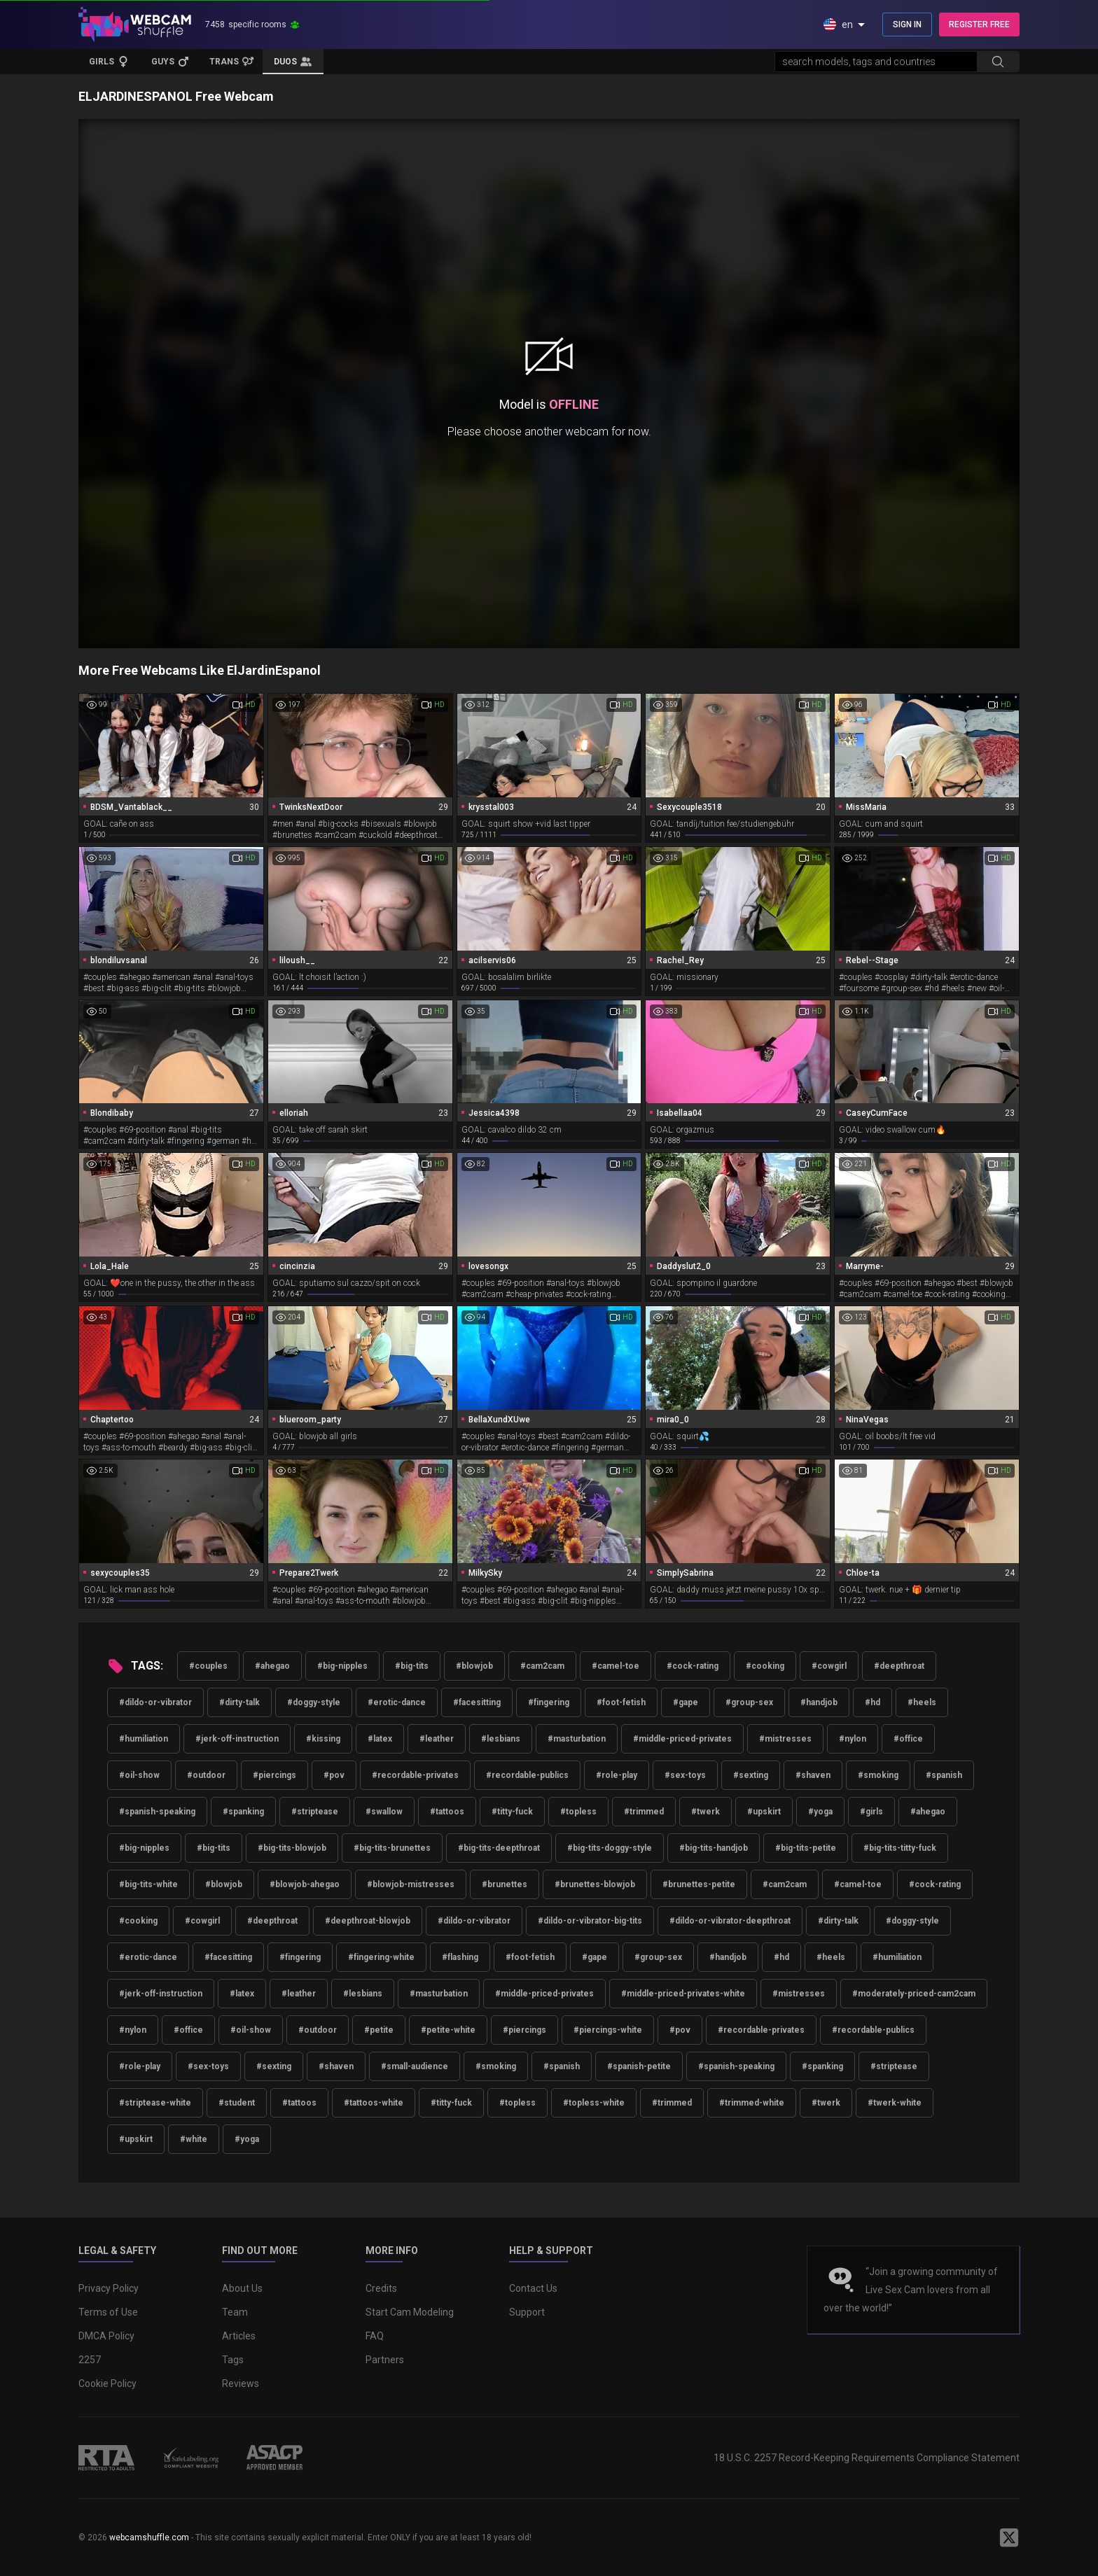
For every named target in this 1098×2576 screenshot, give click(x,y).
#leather (436, 1739)
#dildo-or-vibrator (155, 1702)
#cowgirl (829, 1666)
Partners (385, 2360)
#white (193, 2139)
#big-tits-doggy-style (609, 1848)
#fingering (548, 1702)
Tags (233, 2360)
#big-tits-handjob (713, 1848)
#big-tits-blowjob (292, 1848)
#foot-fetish (621, 1702)
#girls (871, 1811)
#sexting (750, 1775)
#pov (334, 1775)
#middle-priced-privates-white (683, 1993)
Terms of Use (108, 2312)
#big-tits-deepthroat (499, 1848)
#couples (208, 1666)
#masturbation (577, 1739)
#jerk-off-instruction (237, 1739)
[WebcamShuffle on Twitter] (1009, 2537)
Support (527, 2312)
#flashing (460, 1957)
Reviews (240, 2383)
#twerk (705, 1811)
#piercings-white (608, 2030)
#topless (578, 1811)
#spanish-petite (639, 2066)
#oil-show (139, 1775)
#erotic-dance (397, 1702)
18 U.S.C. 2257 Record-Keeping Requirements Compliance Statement (867, 2457)
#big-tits (412, 1666)
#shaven (813, 1775)
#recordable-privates (415, 1775)
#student (236, 2103)
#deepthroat (899, 1666)
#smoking (878, 1775)
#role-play (616, 1775)
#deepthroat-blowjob (367, 1921)
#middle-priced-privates (682, 1739)
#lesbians (500, 1739)
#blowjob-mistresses (410, 1884)
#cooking (765, 1666)
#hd (872, 1702)
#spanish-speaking (157, 1811)
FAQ (375, 2336)
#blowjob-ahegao (305, 1884)
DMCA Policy (106, 2336)
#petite (379, 2030)
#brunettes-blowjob (595, 1884)
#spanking (243, 1811)
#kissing (323, 1739)
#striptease (314, 1811)
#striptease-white (155, 2103)
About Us (242, 2288)
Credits (381, 2288)
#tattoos (447, 1811)
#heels (922, 1702)
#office (908, 1739)
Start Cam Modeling (410, 2312)
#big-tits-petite (805, 1848)
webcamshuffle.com (149, 2537)
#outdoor (206, 1775)
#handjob (819, 1702)
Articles (239, 2336)
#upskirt (764, 1811)
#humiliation (143, 1739)
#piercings (274, 1775)
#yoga (820, 1811)
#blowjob (474, 1666)
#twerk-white (895, 2103)
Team (235, 2312)
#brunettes (504, 1884)
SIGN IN (907, 24)
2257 (89, 2360)
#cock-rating (692, 1666)
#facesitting (477, 1702)
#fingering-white (381, 1957)
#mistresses (785, 1739)
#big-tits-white (148, 1884)
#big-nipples (342, 1666)
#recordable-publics (527, 1775)
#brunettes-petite (698, 1884)
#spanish (944, 1775)
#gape (685, 1702)
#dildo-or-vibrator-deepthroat (730, 1921)
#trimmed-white (751, 2103)
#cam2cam (542, 1666)
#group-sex (749, 1702)
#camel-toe (615, 1666)
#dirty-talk (239, 1702)
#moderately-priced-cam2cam (913, 1993)
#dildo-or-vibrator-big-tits (590, 1921)
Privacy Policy (108, 2288)
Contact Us (533, 2288)
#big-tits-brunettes (392, 1848)
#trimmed (644, 1811)
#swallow (384, 1811)
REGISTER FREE (979, 24)
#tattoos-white (373, 2103)
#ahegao (272, 1666)
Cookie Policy (107, 2383)
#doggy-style (313, 1702)
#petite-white (448, 2030)
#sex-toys (685, 1775)
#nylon (852, 1739)
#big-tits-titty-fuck (899, 1848)
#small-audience (414, 2066)
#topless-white (594, 2103)
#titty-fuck (512, 1811)
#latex (380, 1739)
